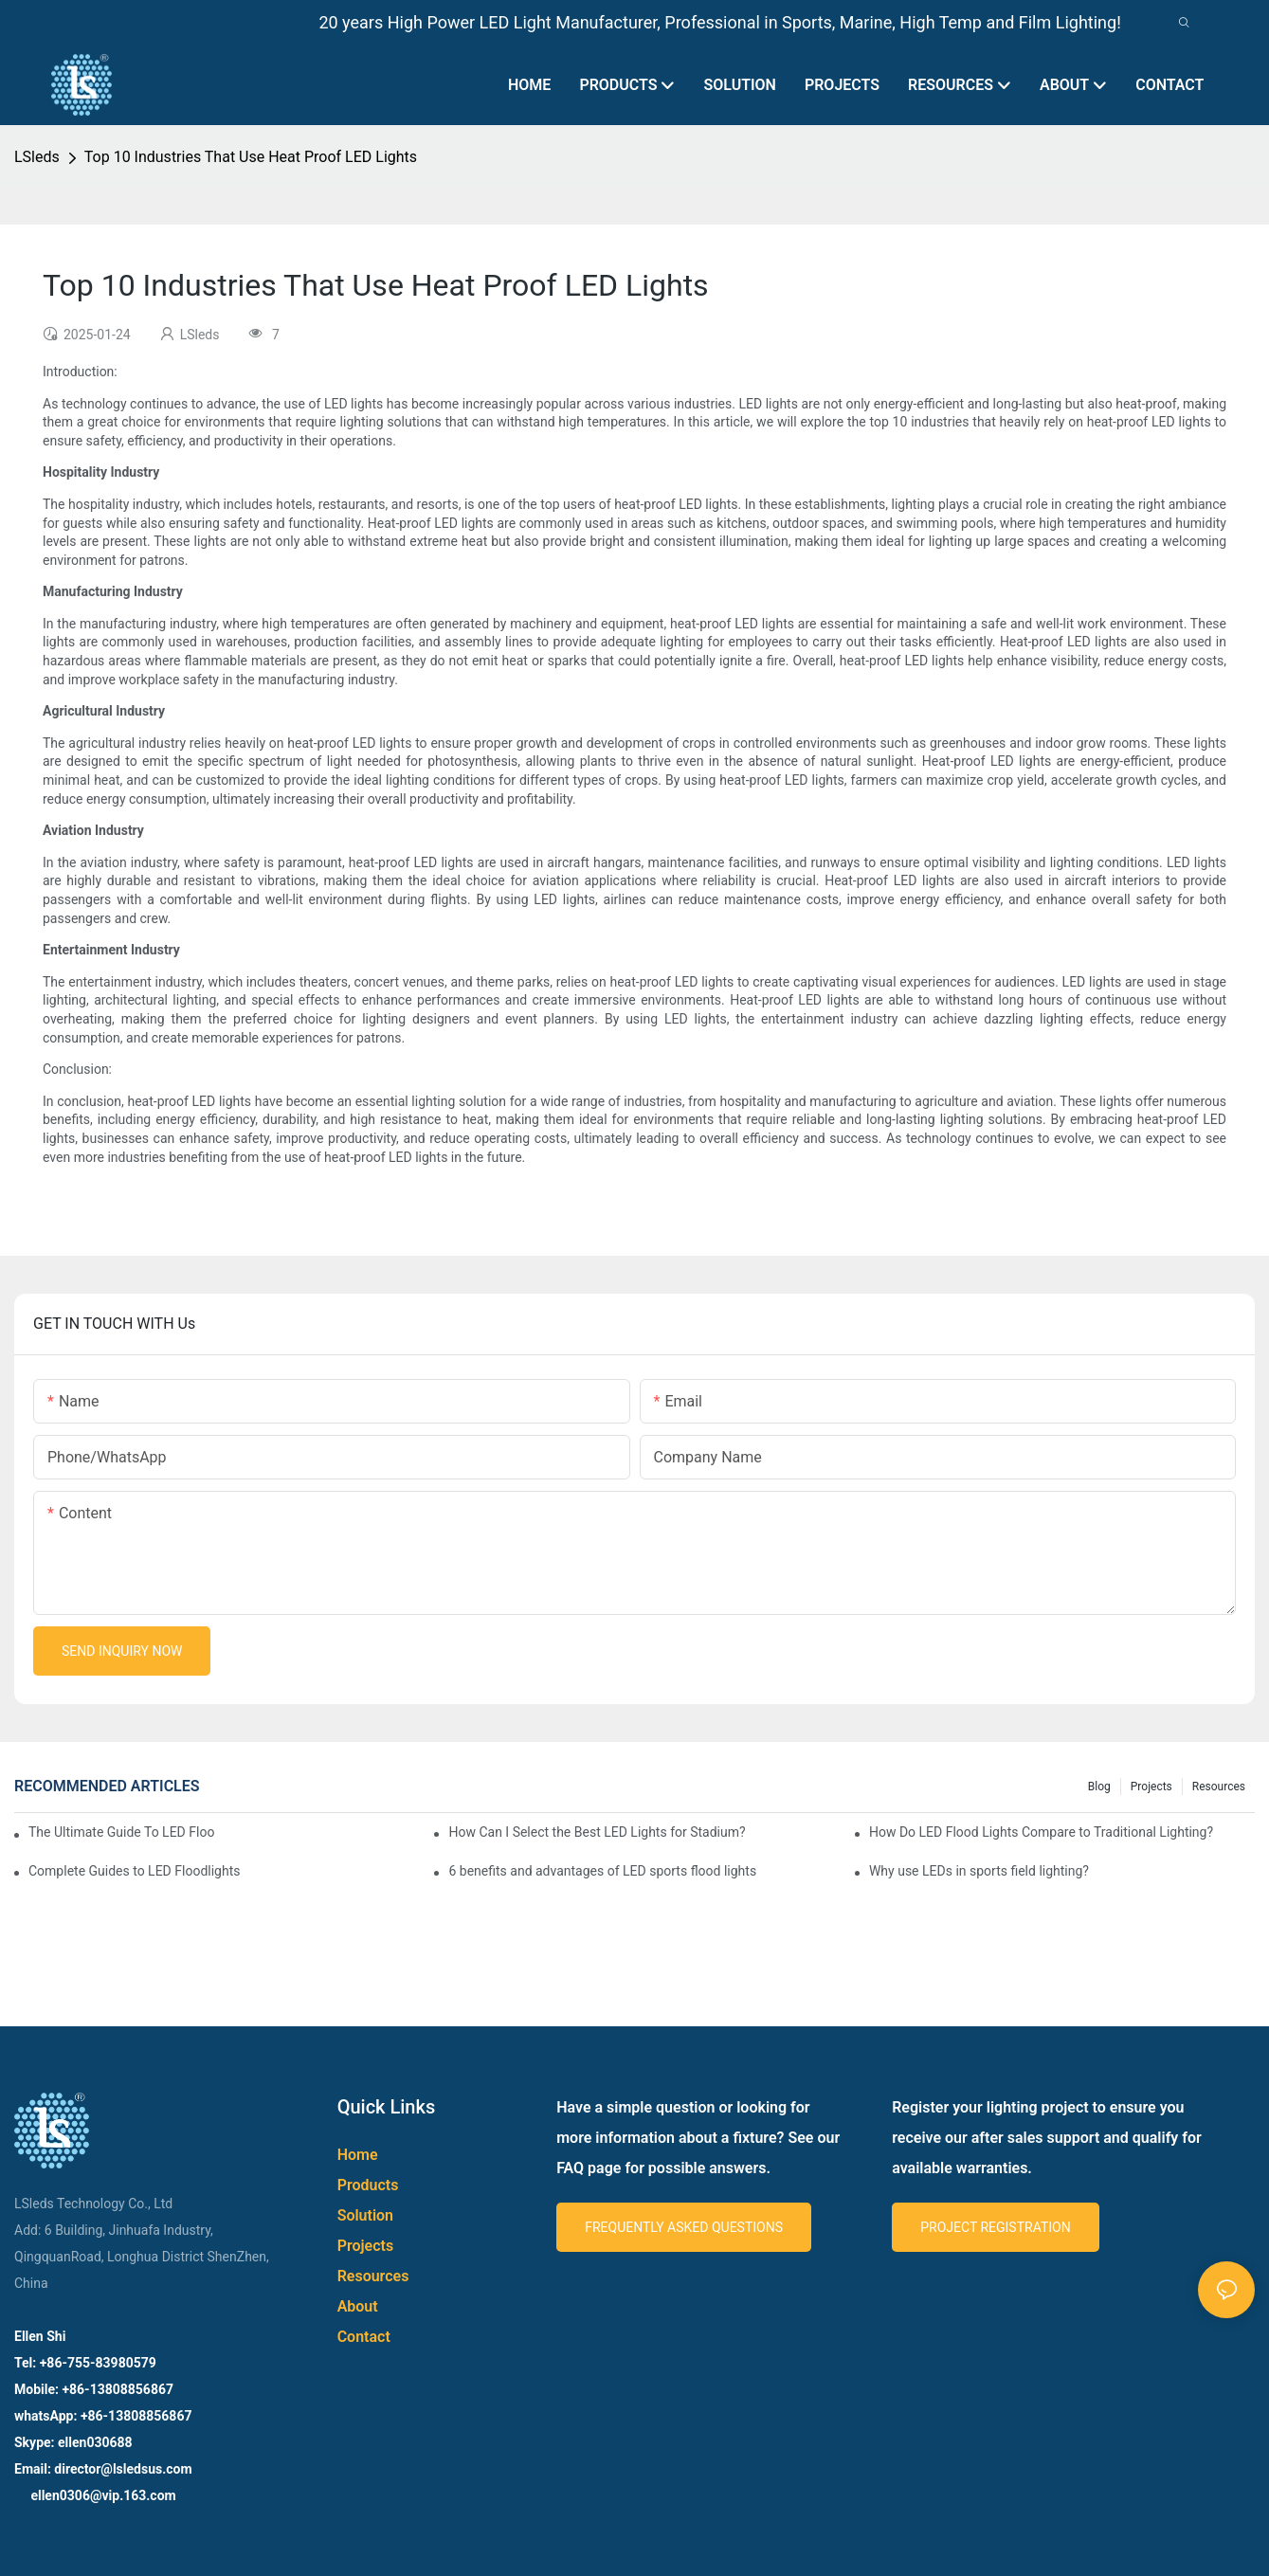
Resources (1218, 1786)
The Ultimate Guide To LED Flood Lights (121, 1832)
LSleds (37, 157)
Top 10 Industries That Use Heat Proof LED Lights (250, 157)
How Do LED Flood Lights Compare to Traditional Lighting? (1041, 1832)
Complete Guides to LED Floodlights (134, 1870)
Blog (1099, 1786)
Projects (1151, 1786)
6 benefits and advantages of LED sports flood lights (602, 1870)
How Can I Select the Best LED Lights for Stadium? (596, 1832)
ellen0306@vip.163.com (101, 2495)
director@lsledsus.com (124, 2468)
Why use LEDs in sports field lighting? (979, 1870)
